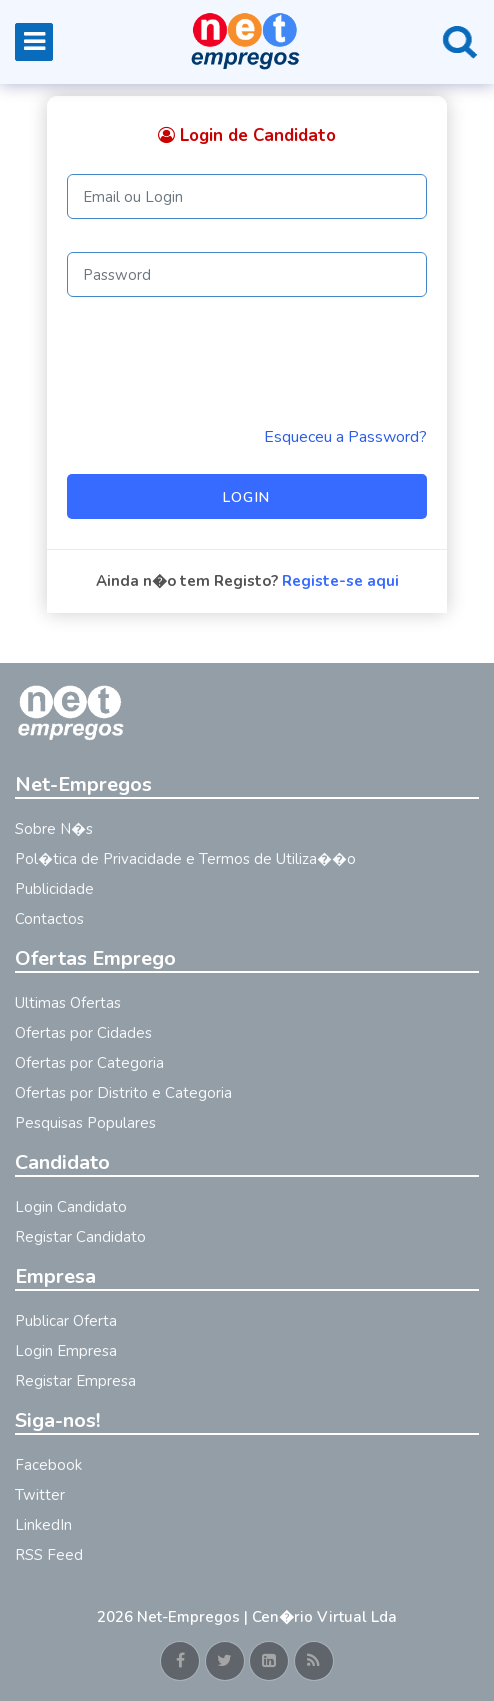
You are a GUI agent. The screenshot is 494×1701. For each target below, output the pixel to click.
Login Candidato (71, 1207)
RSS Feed (49, 1555)
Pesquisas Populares (85, 1123)
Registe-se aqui (340, 581)
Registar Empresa (75, 1381)
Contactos (49, 919)
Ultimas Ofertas (68, 1003)
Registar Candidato (80, 1237)
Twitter (40, 1495)
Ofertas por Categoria (89, 1063)
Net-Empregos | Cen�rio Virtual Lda (267, 1617)
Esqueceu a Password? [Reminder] (345, 437)
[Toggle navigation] (34, 42)
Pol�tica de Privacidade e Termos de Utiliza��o (185, 859)
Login (247, 497)
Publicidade (54, 889)
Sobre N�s (54, 829)
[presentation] (219, 361)
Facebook (48, 1465)
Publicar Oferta (66, 1321)
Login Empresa (66, 1351)
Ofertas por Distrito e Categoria (123, 1093)
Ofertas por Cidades (83, 1033)
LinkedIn (43, 1525)
